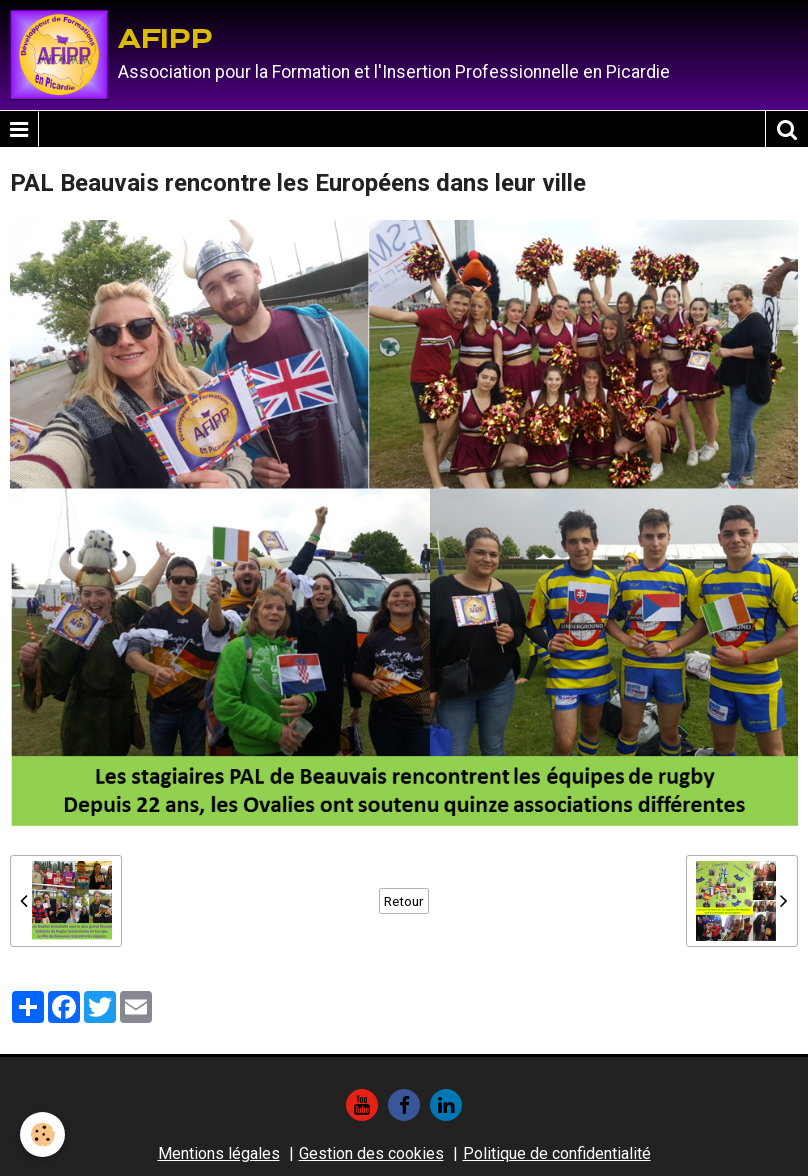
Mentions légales (219, 1153)
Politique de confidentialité (557, 1153)
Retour (404, 901)
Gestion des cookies (371, 1153)
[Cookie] (42, 1134)
